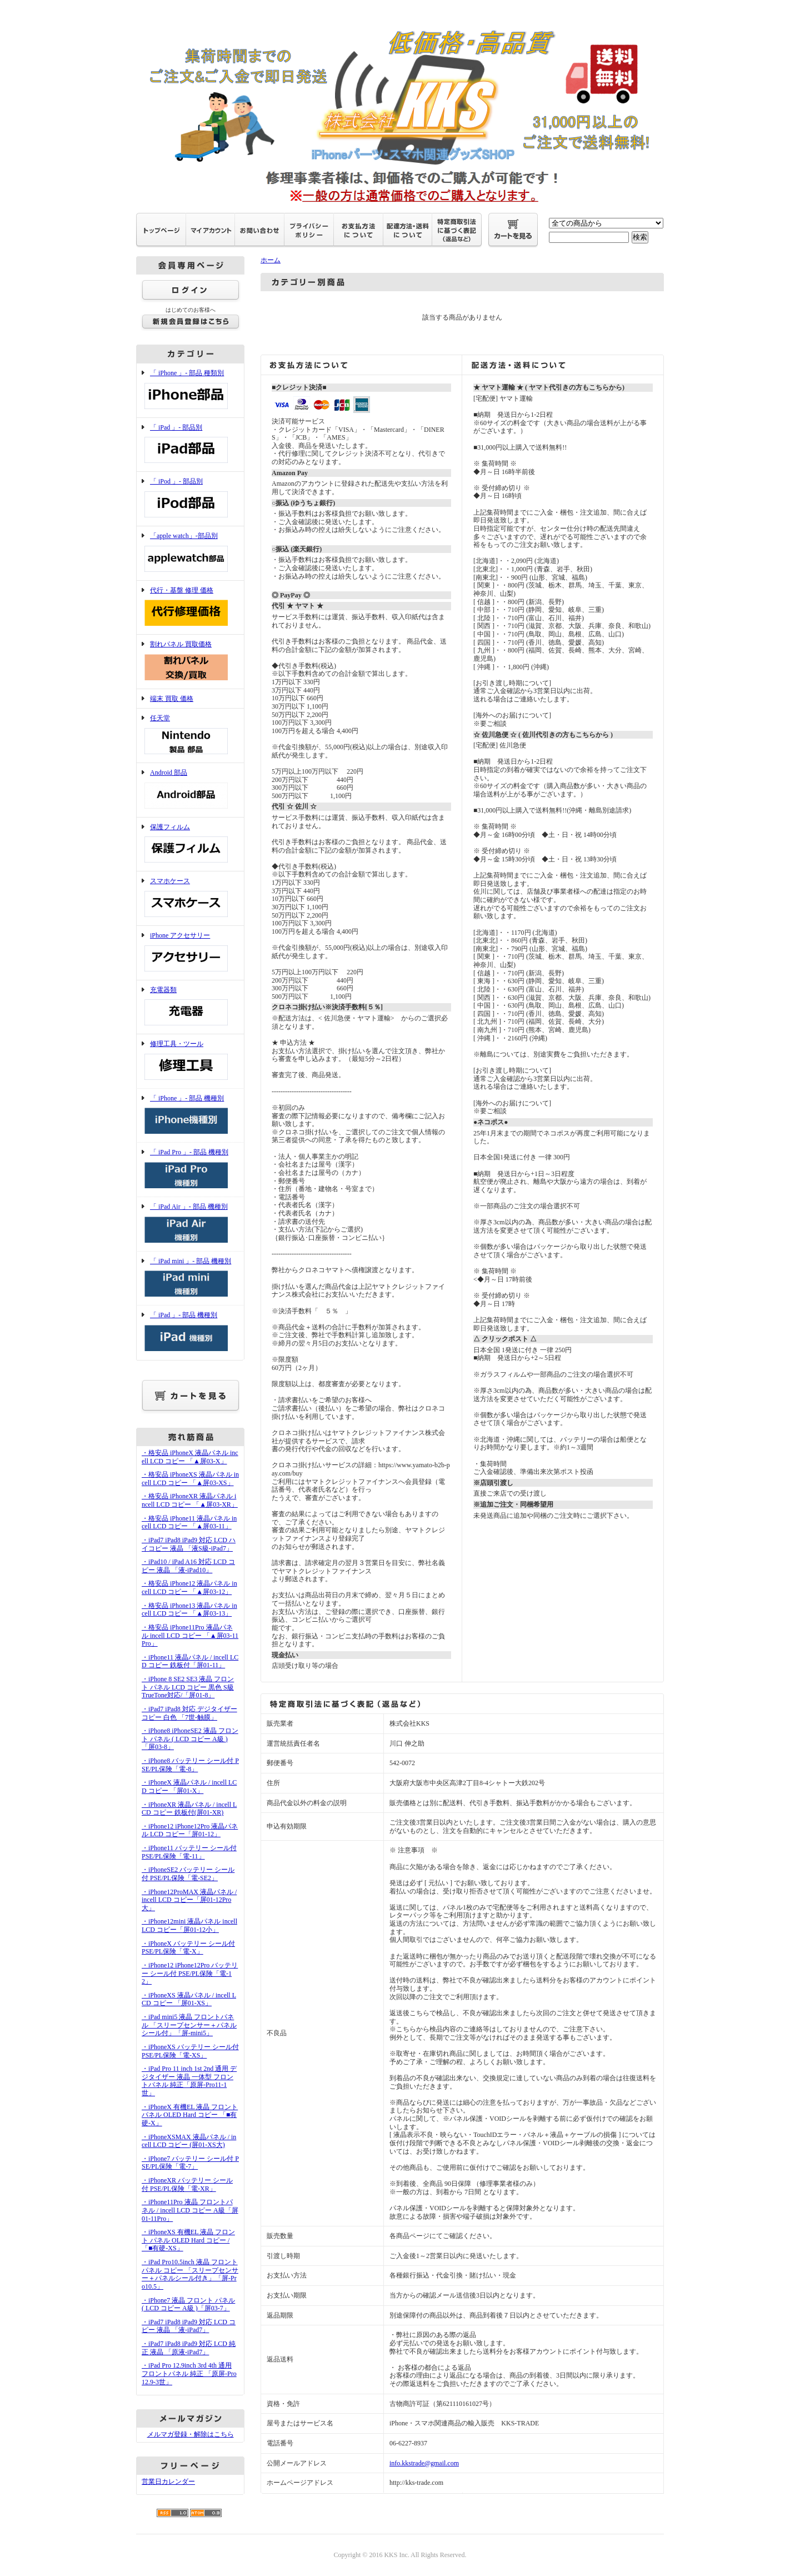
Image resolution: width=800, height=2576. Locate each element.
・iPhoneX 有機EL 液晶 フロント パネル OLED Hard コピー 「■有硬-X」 (190, 2115)
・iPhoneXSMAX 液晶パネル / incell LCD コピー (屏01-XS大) (189, 2141)
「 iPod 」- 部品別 (190, 498)
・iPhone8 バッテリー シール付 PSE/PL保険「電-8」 (190, 1765)
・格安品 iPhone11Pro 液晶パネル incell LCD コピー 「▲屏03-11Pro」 (190, 1635)
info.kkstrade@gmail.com (424, 2463)
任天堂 (190, 735)
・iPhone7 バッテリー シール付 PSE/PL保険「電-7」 (190, 2163)
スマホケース (190, 898)
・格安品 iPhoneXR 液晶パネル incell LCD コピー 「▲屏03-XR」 (190, 1500)
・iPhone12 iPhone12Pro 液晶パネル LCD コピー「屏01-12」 (190, 1830)
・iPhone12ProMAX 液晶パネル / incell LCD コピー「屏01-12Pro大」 (189, 1900)
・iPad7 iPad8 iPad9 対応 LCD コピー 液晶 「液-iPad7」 (189, 2326)
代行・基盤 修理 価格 (190, 607)
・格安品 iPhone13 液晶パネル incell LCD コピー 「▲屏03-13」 (189, 1610)
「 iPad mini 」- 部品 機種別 (190, 1278)
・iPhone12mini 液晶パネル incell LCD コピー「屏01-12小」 (189, 1925)
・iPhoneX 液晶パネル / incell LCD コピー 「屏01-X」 (189, 1786)
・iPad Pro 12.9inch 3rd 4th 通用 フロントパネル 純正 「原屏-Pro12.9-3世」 (189, 2373)
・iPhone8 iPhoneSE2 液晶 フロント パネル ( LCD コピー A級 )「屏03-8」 (190, 1739)
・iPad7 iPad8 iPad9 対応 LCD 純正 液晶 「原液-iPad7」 (189, 2348)
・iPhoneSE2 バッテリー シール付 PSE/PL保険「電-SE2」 (188, 1874)
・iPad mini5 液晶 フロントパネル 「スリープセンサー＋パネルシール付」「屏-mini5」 (189, 2025)
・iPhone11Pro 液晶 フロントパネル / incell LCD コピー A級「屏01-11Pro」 (190, 2210)
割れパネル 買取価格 (190, 661)
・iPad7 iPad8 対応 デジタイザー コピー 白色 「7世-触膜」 (189, 1713)
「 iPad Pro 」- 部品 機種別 (190, 1169)
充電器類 (190, 1007)
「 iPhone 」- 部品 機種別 (190, 1115)
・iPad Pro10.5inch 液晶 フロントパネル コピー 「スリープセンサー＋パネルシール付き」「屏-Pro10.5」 (190, 2274)
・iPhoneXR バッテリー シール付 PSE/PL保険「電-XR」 (187, 2184)
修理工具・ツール (190, 1061)
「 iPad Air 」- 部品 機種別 (190, 1224)
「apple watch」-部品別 (190, 553)
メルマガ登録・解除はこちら (190, 2434)
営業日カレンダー (168, 2481)
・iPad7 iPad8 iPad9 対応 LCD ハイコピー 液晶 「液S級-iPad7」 (189, 1544)
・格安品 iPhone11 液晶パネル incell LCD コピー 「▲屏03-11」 (189, 1522)
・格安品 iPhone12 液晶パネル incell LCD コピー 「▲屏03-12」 (189, 1588)
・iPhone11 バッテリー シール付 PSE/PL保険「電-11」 (189, 1852)
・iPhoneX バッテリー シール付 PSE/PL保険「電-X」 (188, 1948)
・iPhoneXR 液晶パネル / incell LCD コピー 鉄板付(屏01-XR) (189, 1809)
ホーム (271, 260)
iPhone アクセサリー (190, 952)
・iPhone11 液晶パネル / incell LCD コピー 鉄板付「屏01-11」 (190, 1661)
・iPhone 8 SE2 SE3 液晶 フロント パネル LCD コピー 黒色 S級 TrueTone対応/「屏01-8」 (188, 1687)
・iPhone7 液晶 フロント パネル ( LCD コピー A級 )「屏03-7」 (188, 2304)
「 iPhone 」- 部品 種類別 (190, 390)
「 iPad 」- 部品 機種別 (190, 1332)
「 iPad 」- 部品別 (190, 444)
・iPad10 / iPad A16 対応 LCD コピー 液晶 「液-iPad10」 (188, 1566)
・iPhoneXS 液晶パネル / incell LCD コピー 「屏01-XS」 (189, 1999)
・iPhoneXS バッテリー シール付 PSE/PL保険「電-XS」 (190, 2051)
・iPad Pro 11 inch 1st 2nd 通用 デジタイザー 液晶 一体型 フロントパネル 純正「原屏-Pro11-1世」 (189, 2081)
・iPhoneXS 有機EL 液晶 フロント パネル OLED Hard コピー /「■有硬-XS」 (188, 2240)
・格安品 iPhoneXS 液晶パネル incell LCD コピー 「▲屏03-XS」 (190, 1479)
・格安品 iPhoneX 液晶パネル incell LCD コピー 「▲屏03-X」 (190, 1457)
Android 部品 (190, 790)
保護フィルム (190, 844)
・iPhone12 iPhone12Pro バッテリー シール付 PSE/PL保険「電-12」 (190, 1973)
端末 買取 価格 (171, 698)
